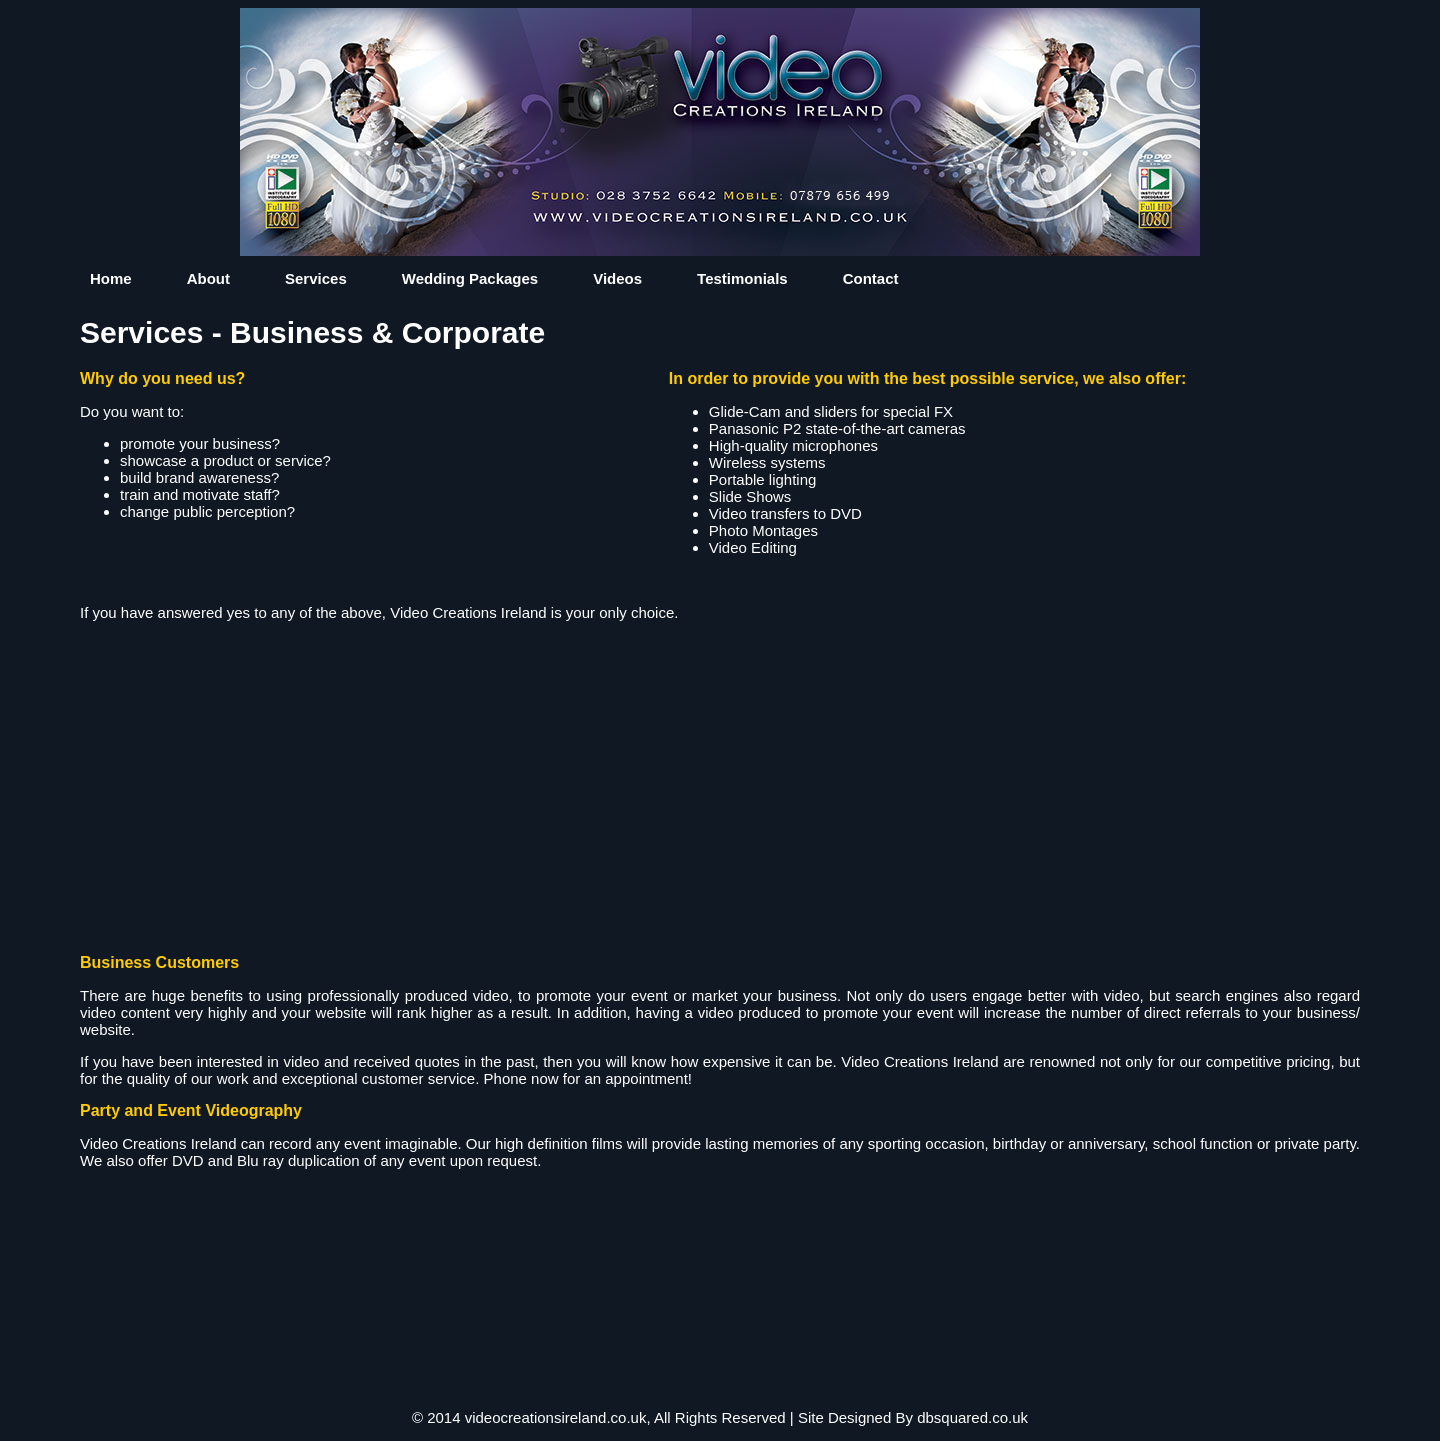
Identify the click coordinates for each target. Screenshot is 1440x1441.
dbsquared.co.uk (972, 1417)
